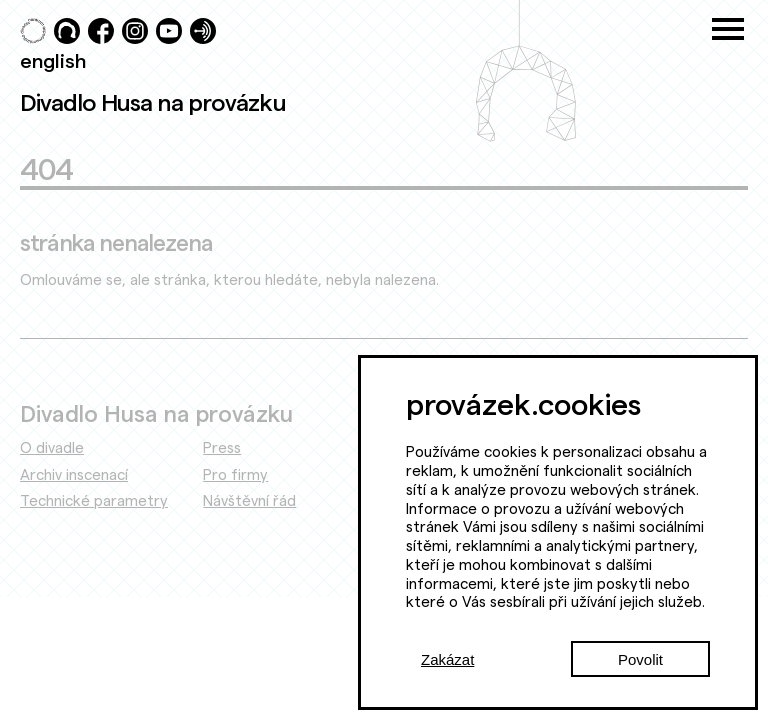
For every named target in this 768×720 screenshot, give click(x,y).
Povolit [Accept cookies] (640, 659)
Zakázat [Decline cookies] (447, 659)
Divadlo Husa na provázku (153, 102)
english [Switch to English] (53, 60)
